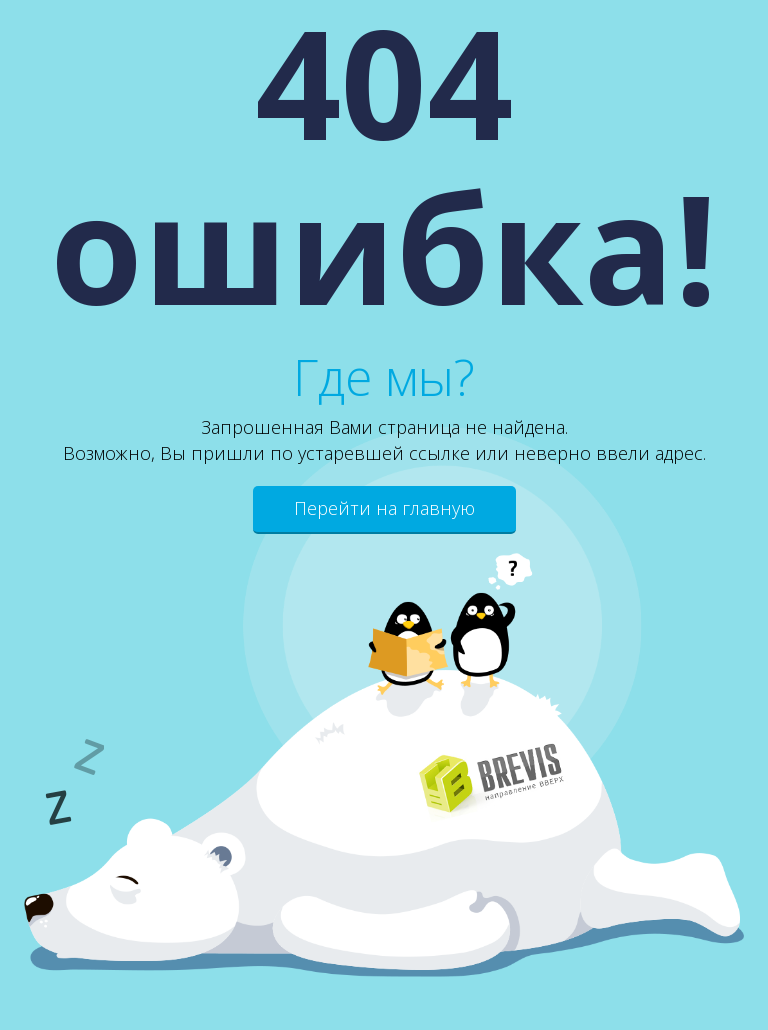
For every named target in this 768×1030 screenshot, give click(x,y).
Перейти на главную (384, 508)
